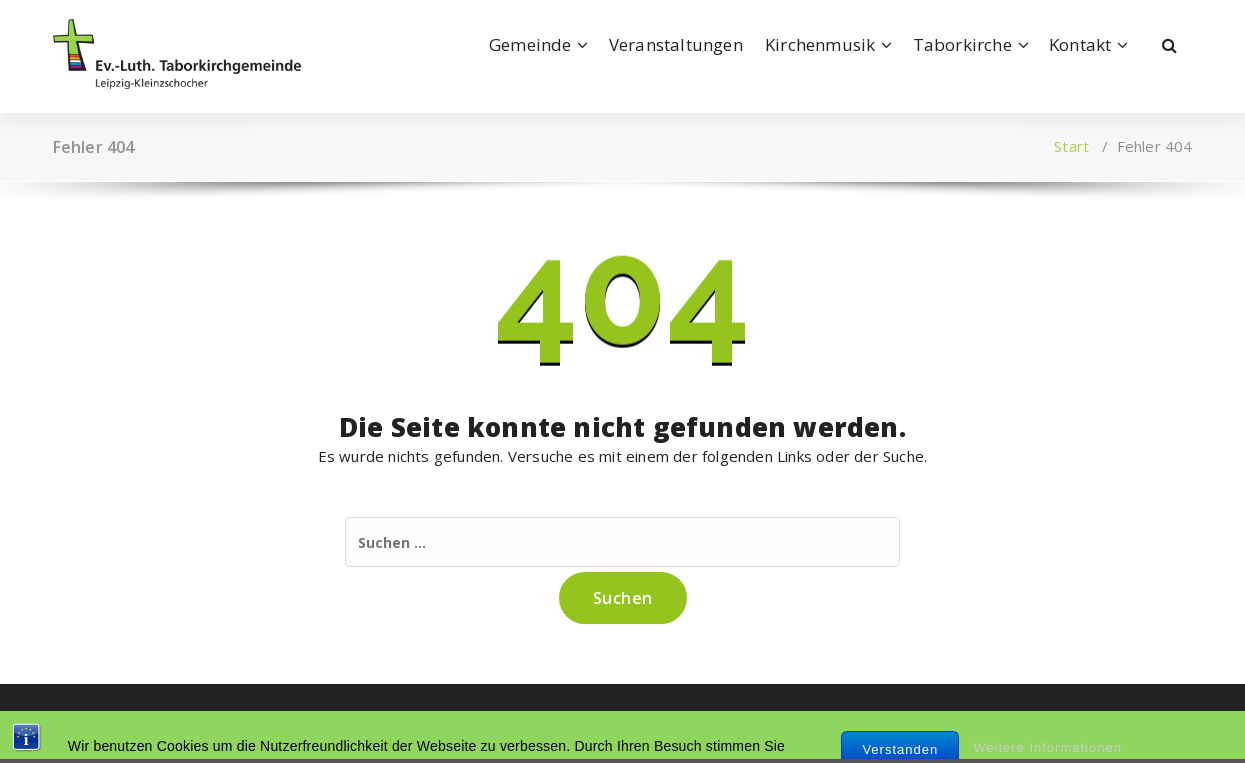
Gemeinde (530, 44)
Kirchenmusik (820, 44)
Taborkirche (962, 44)
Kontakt (1080, 44)
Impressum (93, 723)
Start (1071, 146)
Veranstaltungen (676, 44)
